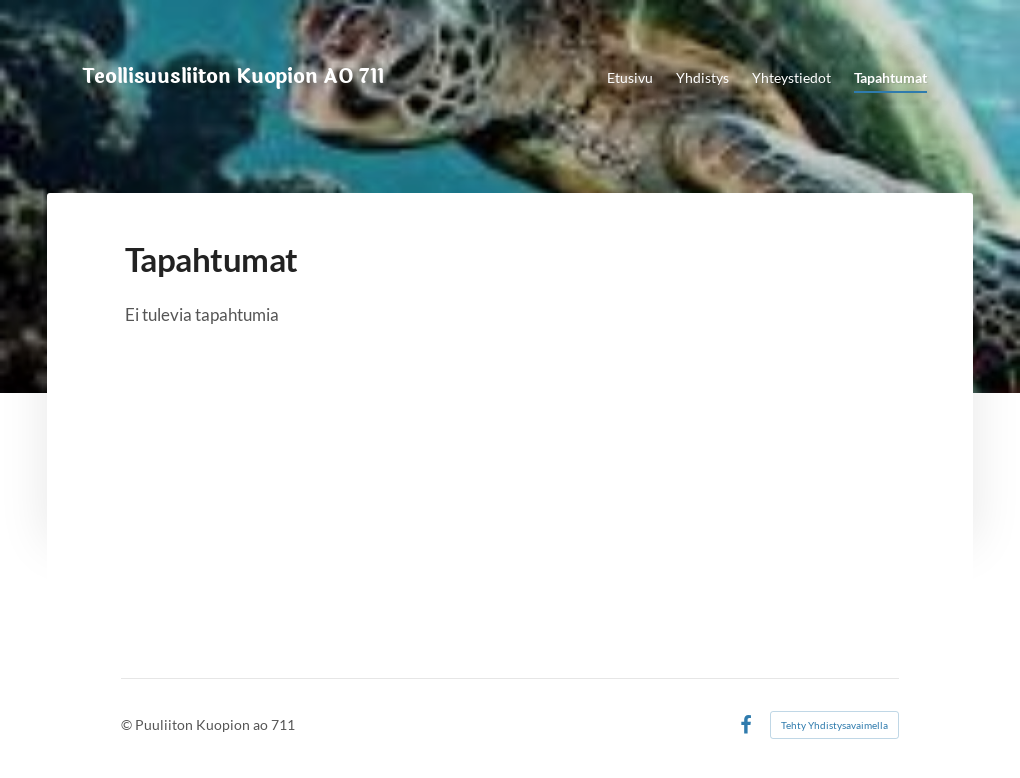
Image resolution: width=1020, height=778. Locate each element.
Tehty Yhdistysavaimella (834, 725)
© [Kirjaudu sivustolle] (128, 724)
